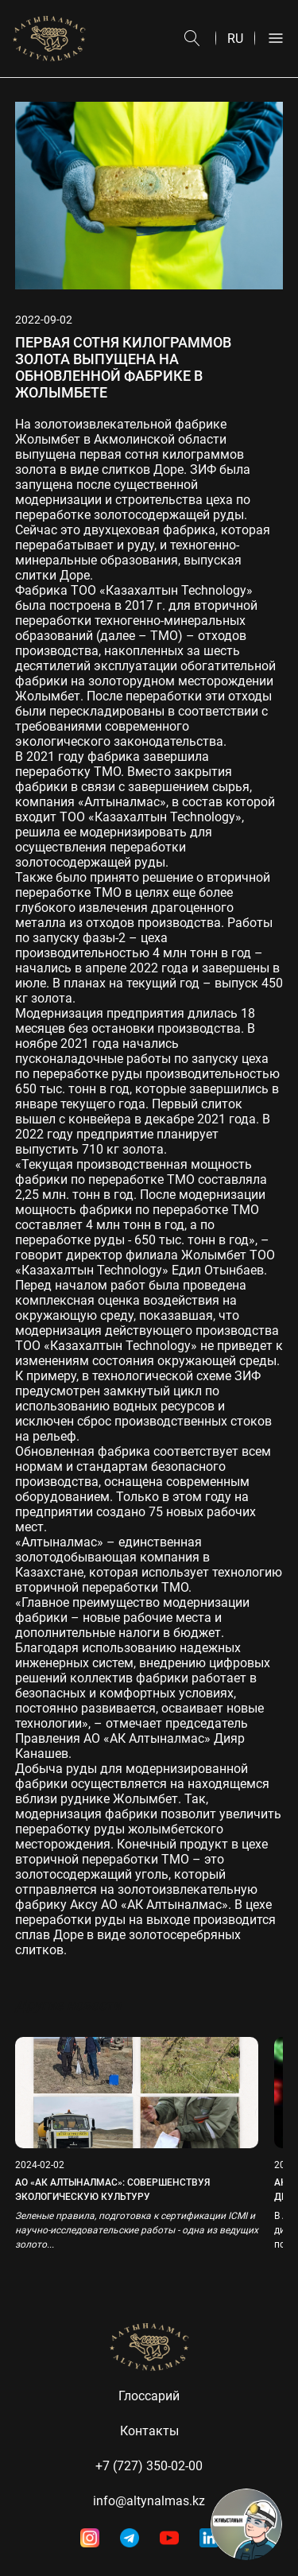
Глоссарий (149, 2395)
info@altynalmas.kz (149, 2500)
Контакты (149, 2430)
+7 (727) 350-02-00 (149, 2465)
